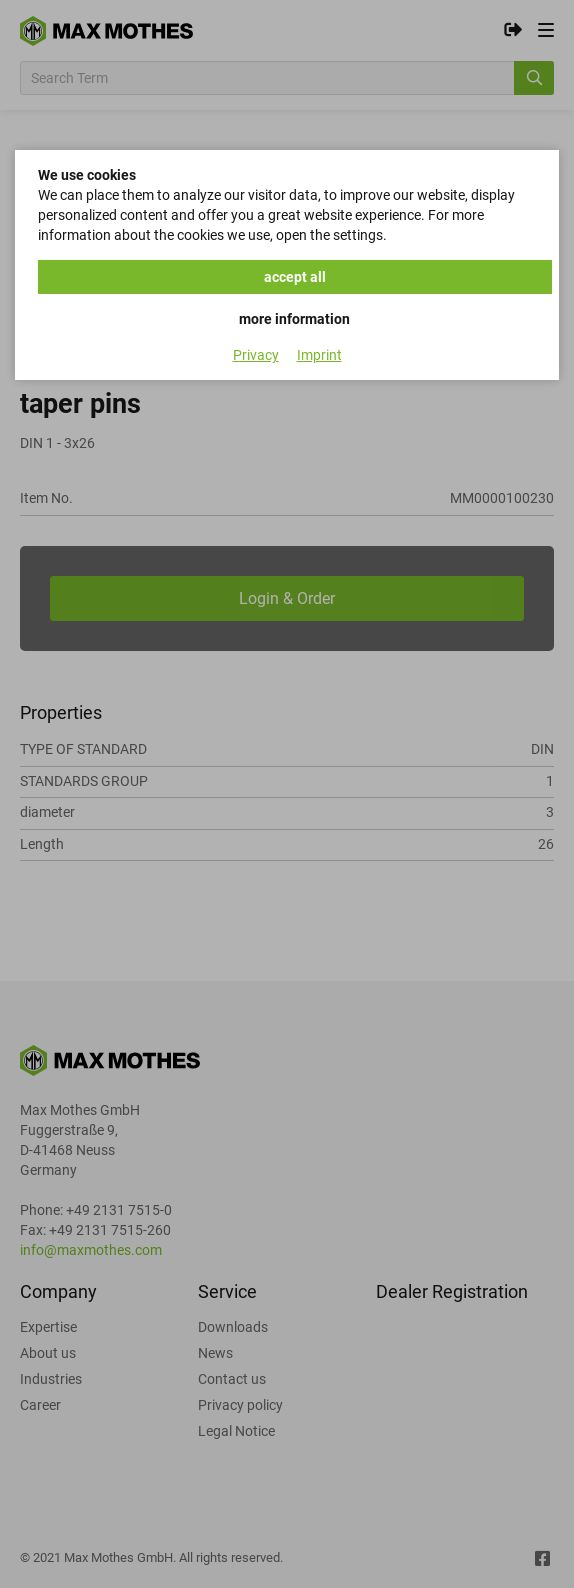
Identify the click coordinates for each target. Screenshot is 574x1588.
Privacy (256, 355)
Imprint (319, 355)
